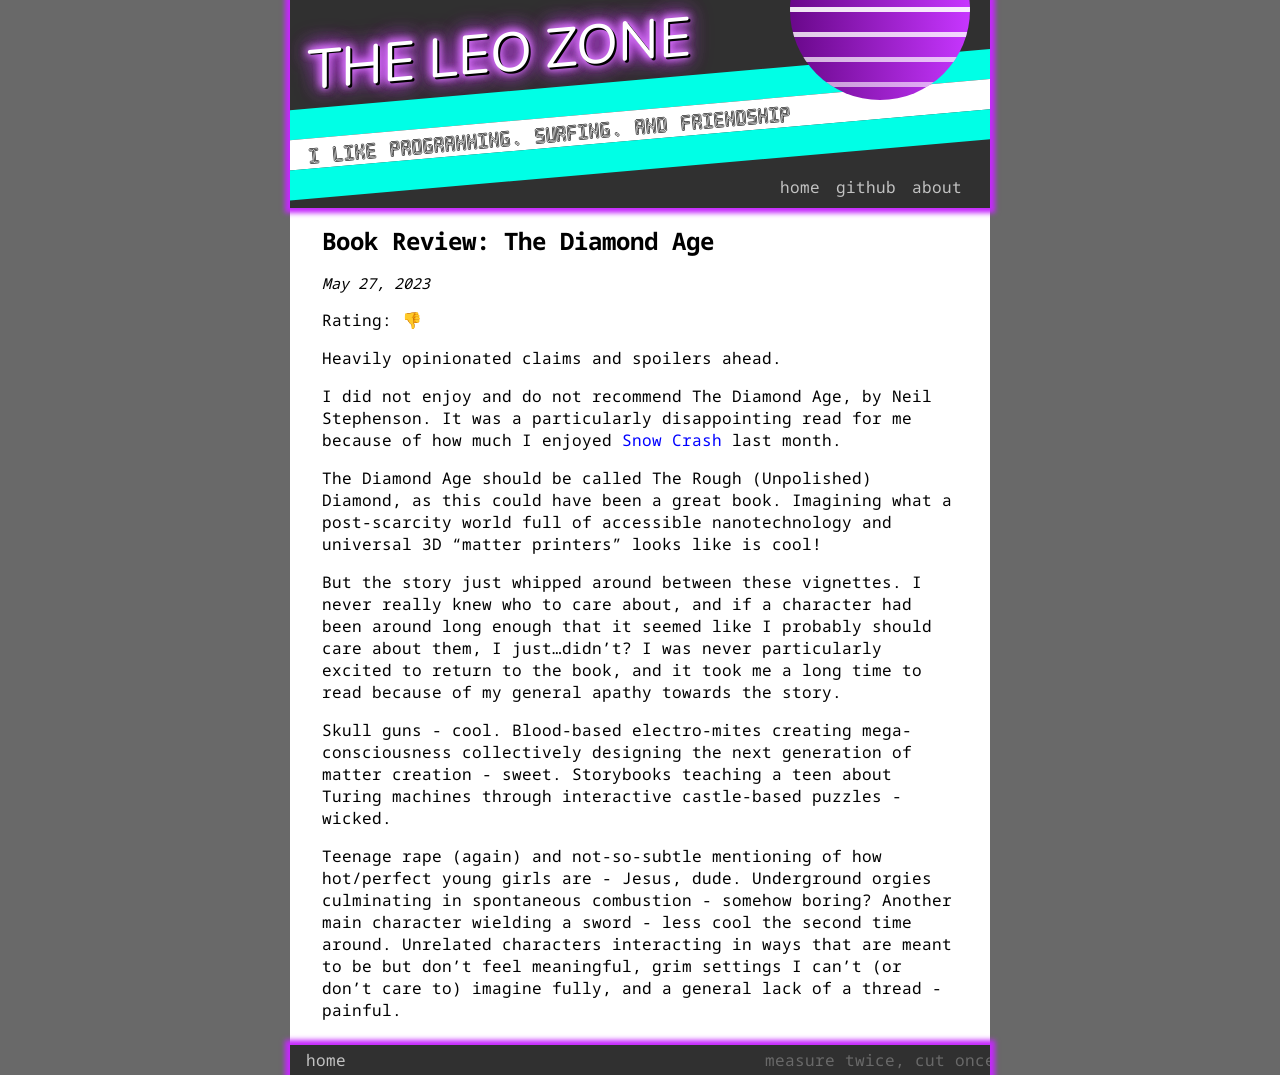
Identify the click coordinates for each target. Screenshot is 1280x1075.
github (866, 187)
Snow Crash (672, 440)
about (937, 187)
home (800, 187)
